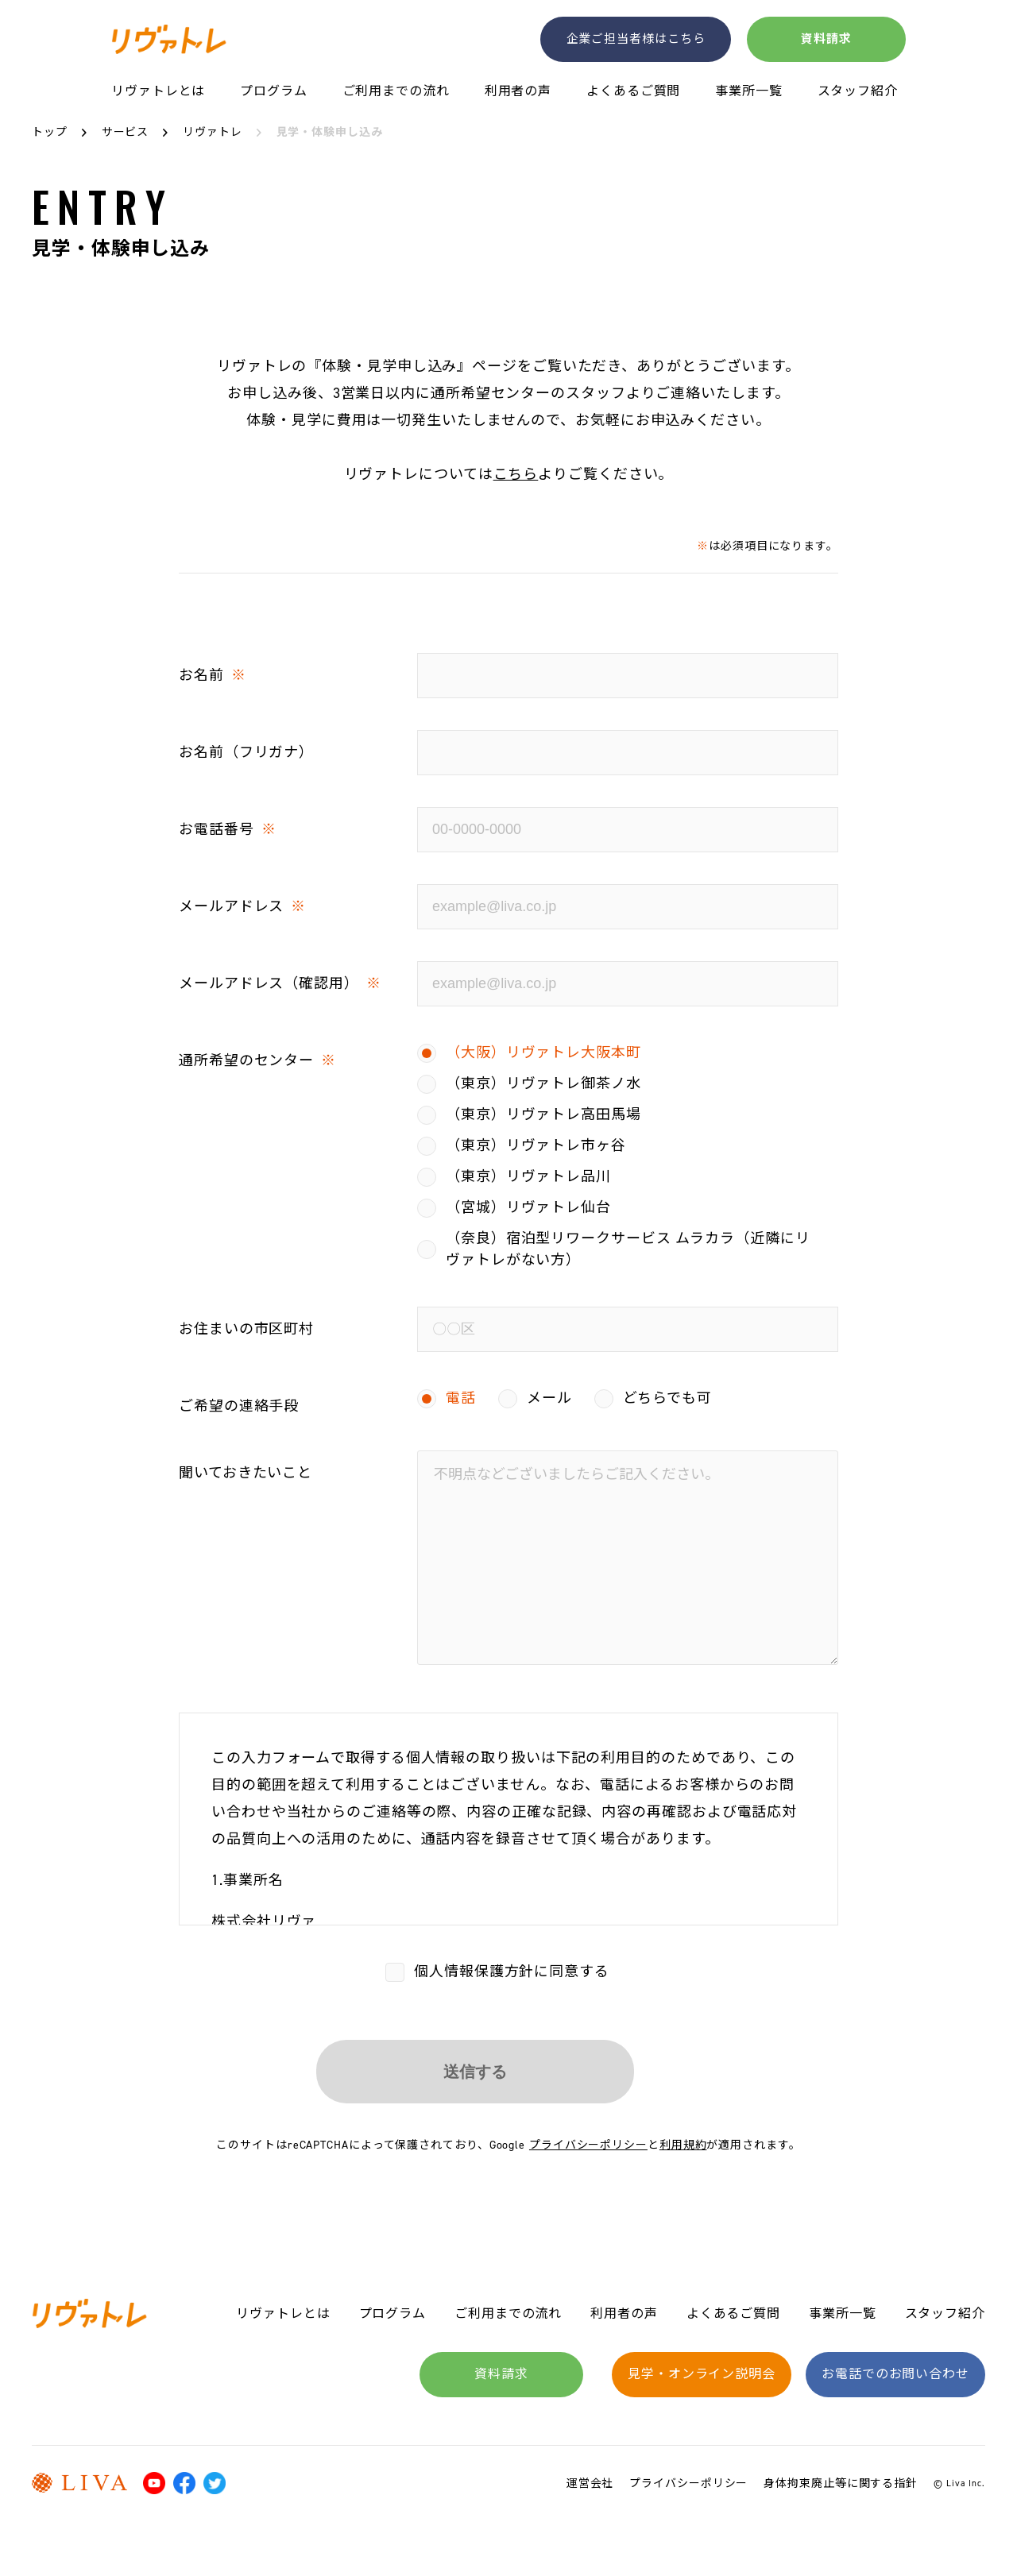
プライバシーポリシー (588, 2145)
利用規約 (683, 2145)
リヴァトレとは (158, 91)
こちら (516, 474)
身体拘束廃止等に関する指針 (841, 2483)
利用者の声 (518, 91)
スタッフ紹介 (858, 91)
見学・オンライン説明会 (701, 2374)
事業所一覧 (749, 91)
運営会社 (590, 2483)
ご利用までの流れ (396, 91)
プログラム (273, 91)
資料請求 (826, 38)
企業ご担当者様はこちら (636, 38)
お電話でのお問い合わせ (895, 2374)
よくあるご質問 (633, 91)
